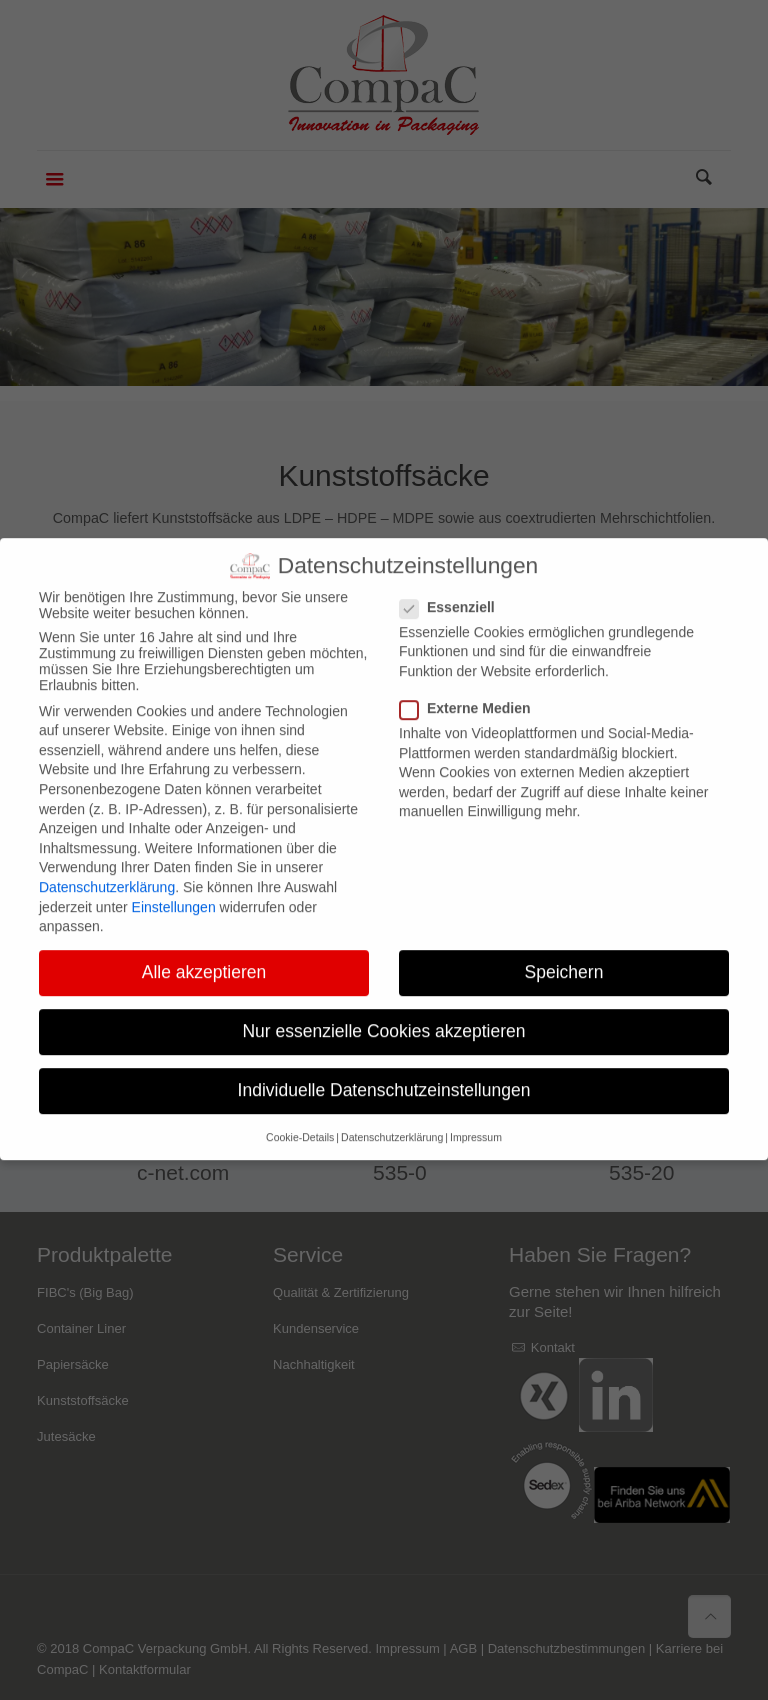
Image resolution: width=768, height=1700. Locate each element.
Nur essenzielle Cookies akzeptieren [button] (383, 1011)
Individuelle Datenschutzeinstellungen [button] (384, 1070)
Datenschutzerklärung (107, 867)
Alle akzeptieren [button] (204, 952)
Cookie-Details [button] (300, 1117)
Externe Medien (473, 688)
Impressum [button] (476, 1117)
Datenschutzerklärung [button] (392, 1117)
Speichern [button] (564, 952)
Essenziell (455, 586)
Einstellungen (174, 886)
